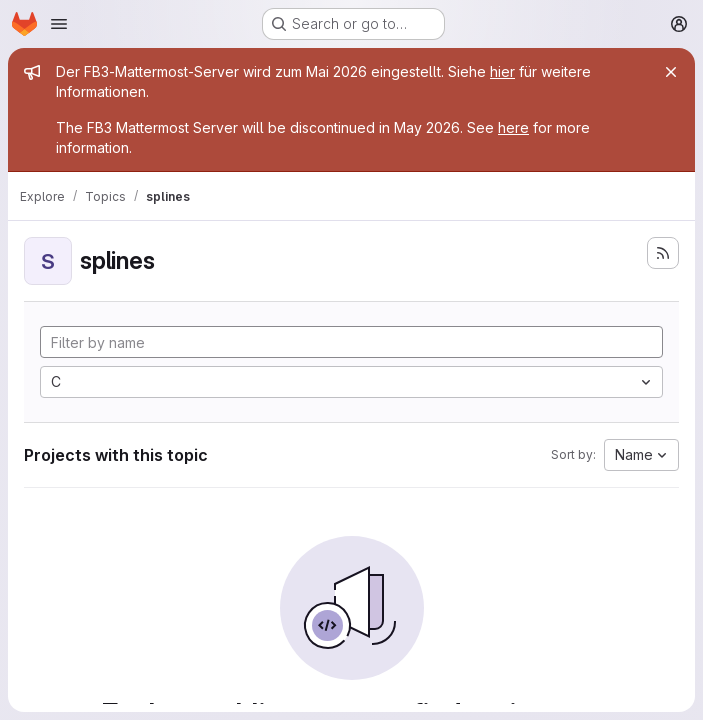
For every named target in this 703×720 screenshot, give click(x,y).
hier (502, 71)
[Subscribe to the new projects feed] (663, 253)
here (513, 127)
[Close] (671, 72)
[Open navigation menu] (59, 24)
